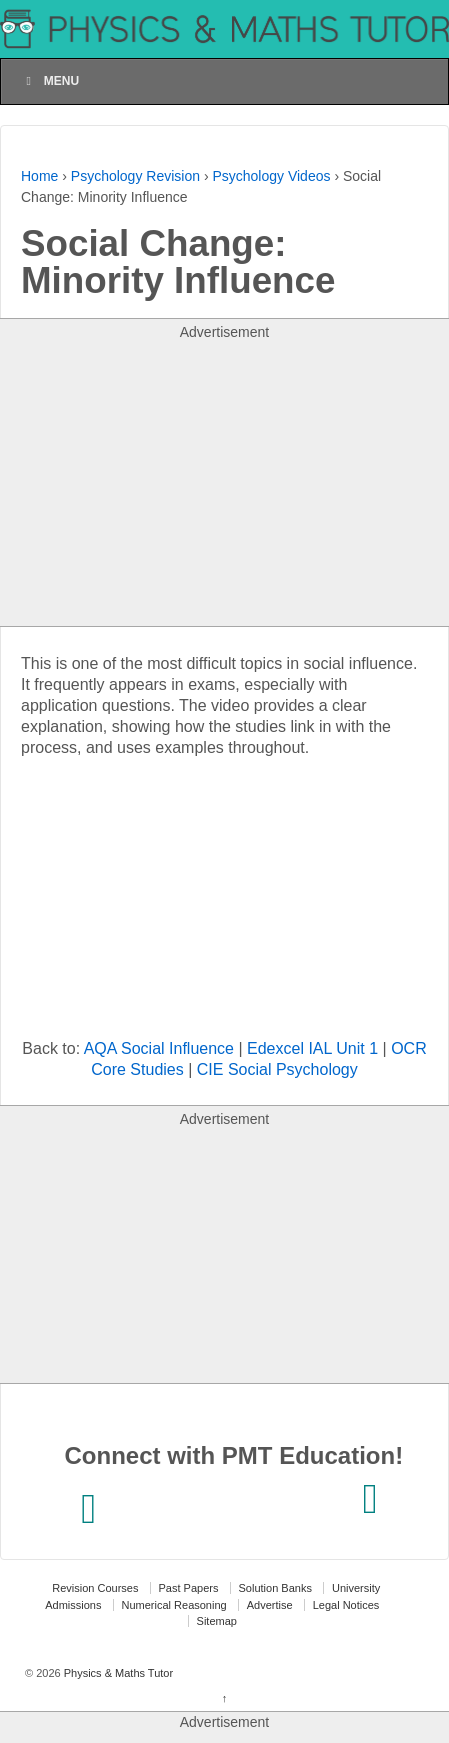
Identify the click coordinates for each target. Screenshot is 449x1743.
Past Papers (189, 1588)
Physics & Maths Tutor (117, 1673)
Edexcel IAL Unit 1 (312, 1048)
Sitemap (217, 1621)
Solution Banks (275, 1588)
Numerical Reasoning (174, 1605)
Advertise (270, 1605)
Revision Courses (95, 1588)
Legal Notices (346, 1605)
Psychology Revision (135, 176)
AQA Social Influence (159, 1048)
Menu (50, 81)
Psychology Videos (271, 176)
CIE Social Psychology (277, 1069)
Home (39, 176)
